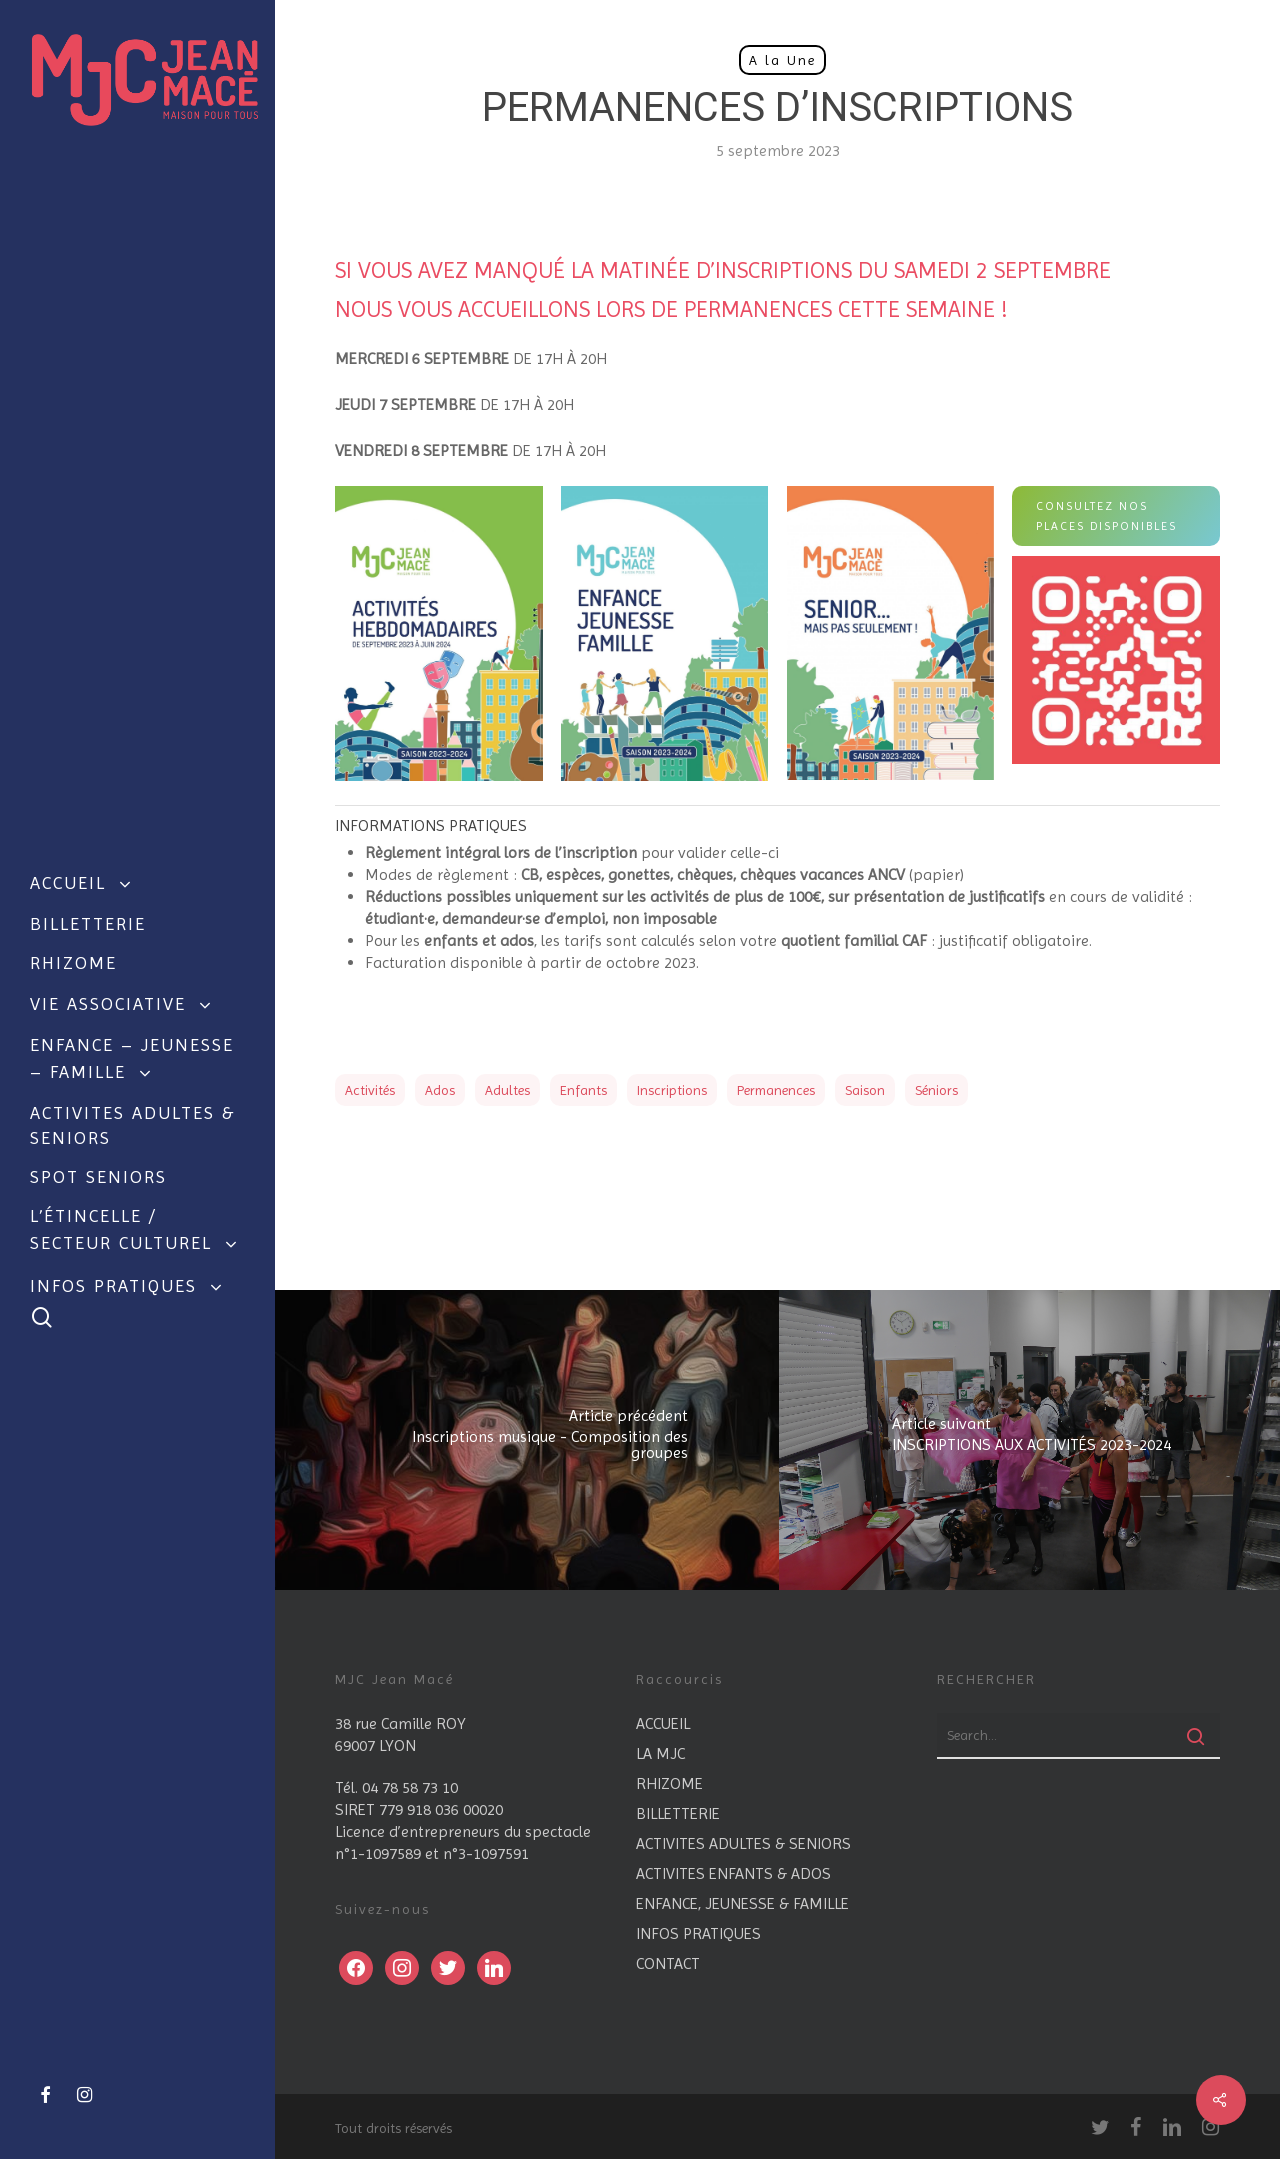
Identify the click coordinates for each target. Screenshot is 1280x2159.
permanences (776, 1090)
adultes (507, 1090)
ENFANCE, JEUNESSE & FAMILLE (742, 1903)
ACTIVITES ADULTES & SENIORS (743, 1843)
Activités (370, 1090)
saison (865, 1090)
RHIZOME (669, 1783)
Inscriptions (672, 1090)
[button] (1116, 516)
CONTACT (668, 1963)
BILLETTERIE (678, 1813)
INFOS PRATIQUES (698, 1933)
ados (440, 1090)
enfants (583, 1090)
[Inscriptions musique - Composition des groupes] (527, 1440)
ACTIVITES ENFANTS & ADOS (733, 1873)
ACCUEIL (663, 1723)
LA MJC (660, 1753)
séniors (936, 1090)
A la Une (782, 60)
